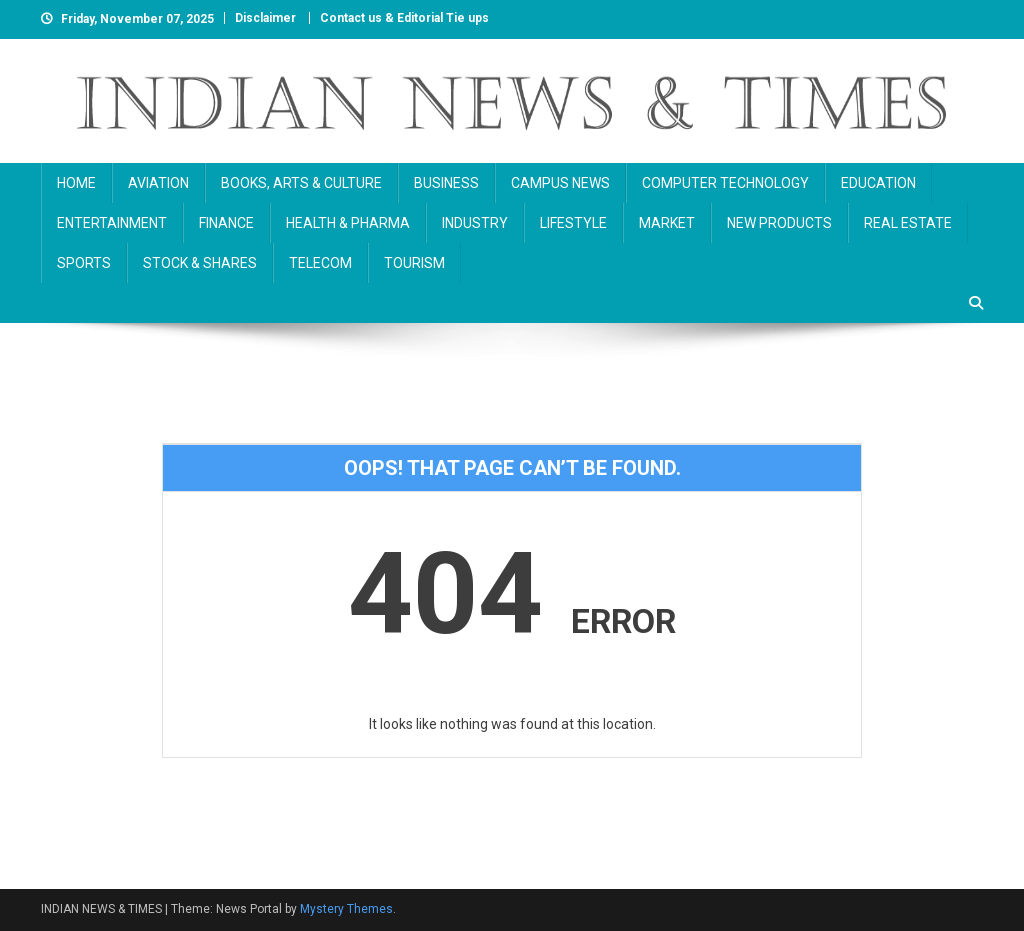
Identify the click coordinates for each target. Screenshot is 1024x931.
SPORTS (84, 263)
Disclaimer (265, 18)
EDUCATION (878, 183)
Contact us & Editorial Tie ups (404, 18)
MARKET (667, 223)
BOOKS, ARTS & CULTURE (301, 183)
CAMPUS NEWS (560, 183)
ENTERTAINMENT (112, 223)
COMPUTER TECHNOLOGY (725, 183)
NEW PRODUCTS (779, 223)
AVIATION (158, 183)
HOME (76, 183)
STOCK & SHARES (200, 263)
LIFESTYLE (573, 223)
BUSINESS (446, 183)
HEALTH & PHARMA (348, 223)
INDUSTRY (475, 223)
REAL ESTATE (908, 223)
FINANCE (226, 223)
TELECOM (320, 263)
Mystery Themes (346, 909)
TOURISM (414, 263)
